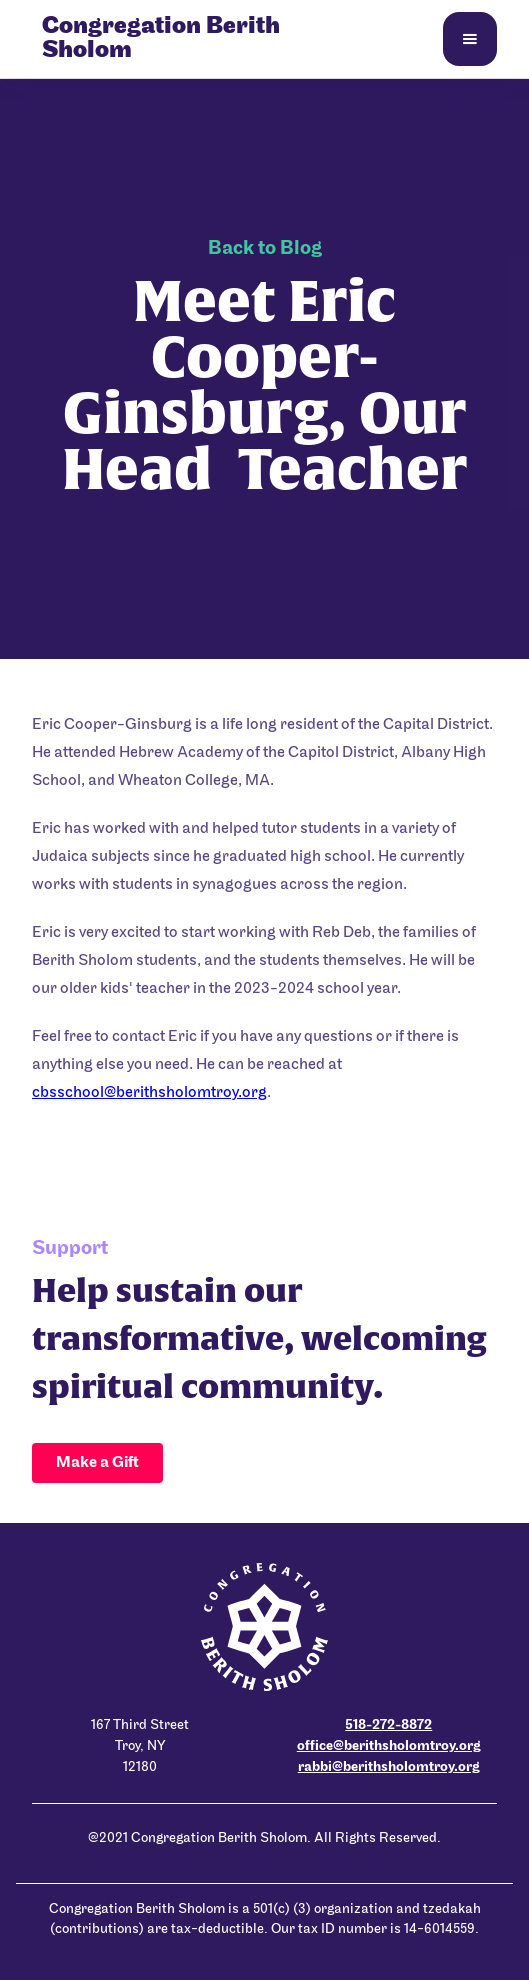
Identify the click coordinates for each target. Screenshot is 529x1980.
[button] (470, 39)
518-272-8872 (388, 1725)
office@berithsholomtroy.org (389, 1746)
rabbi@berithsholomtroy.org (389, 1767)
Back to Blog (265, 249)
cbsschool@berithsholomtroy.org (149, 1093)
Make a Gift (97, 1463)
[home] (202, 39)
